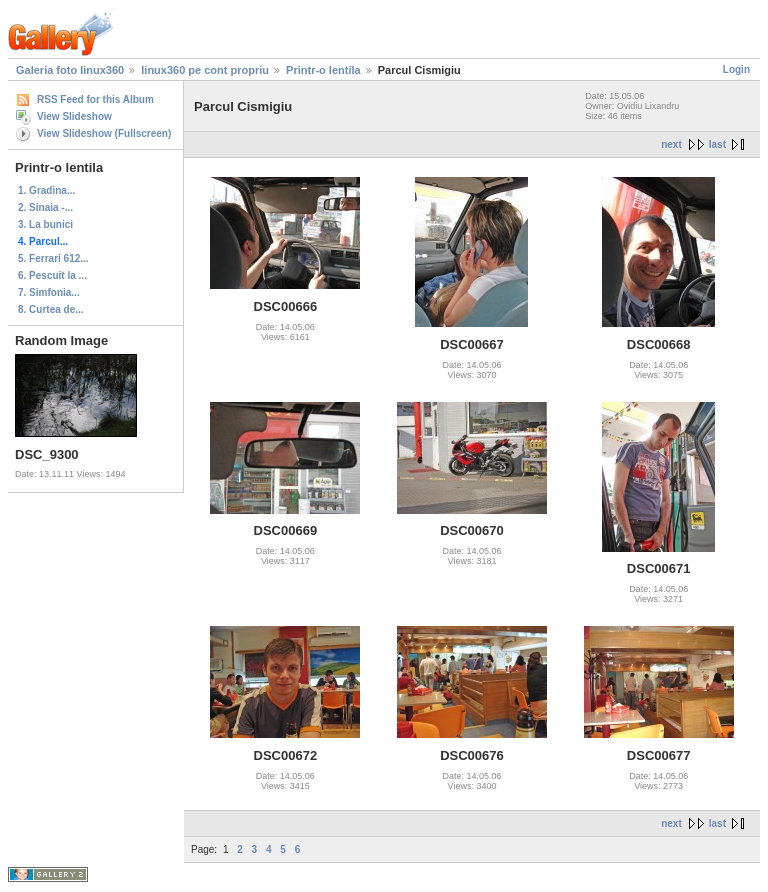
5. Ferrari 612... (53, 258)
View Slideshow (74, 116)
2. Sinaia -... (45, 207)
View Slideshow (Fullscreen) (104, 133)
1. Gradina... (46, 190)
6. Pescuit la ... (52, 275)
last (717, 144)
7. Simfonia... (49, 292)
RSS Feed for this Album (95, 99)
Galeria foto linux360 (70, 70)
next (671, 144)
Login (736, 69)
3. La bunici (45, 224)
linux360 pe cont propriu (205, 70)
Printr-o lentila (323, 70)
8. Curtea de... (51, 309)
